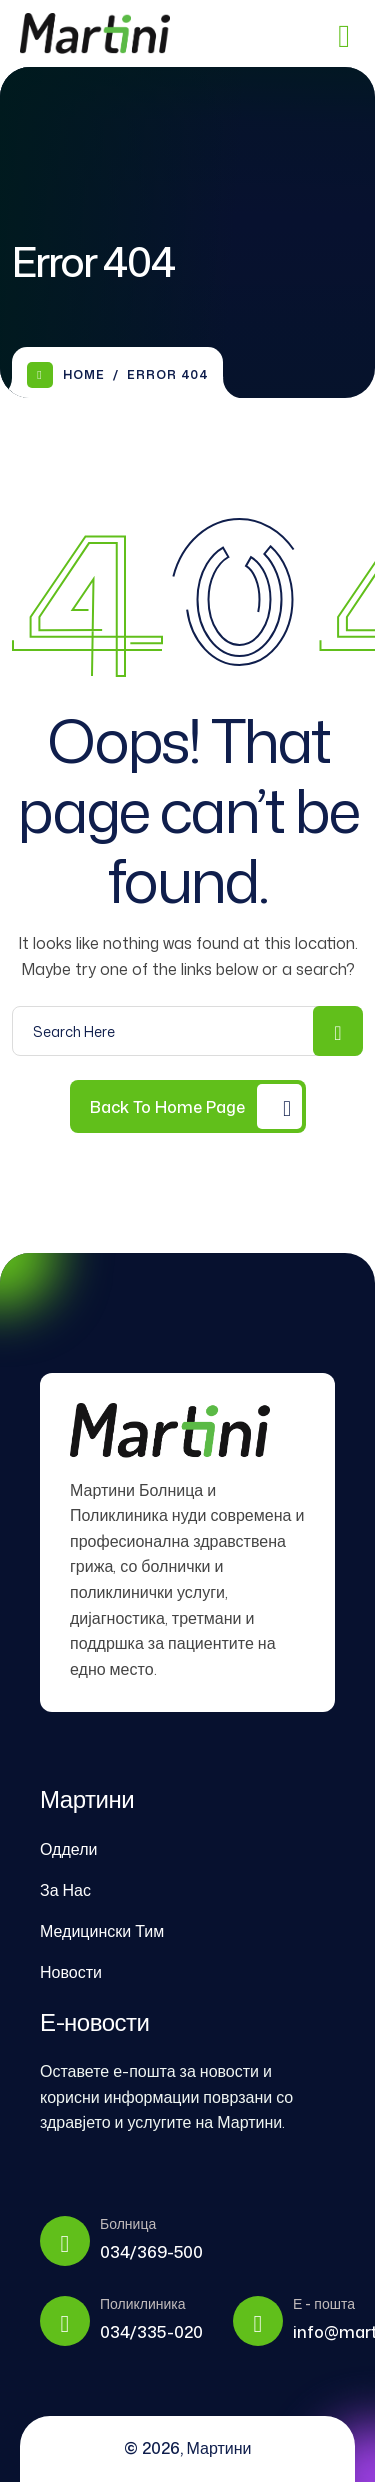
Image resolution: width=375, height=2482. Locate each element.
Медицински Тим (102, 1931)
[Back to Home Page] (188, 1106)
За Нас (65, 1890)
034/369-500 (151, 2252)
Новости (71, 1972)
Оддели (68, 1849)
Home (66, 375)
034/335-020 (151, 2332)
